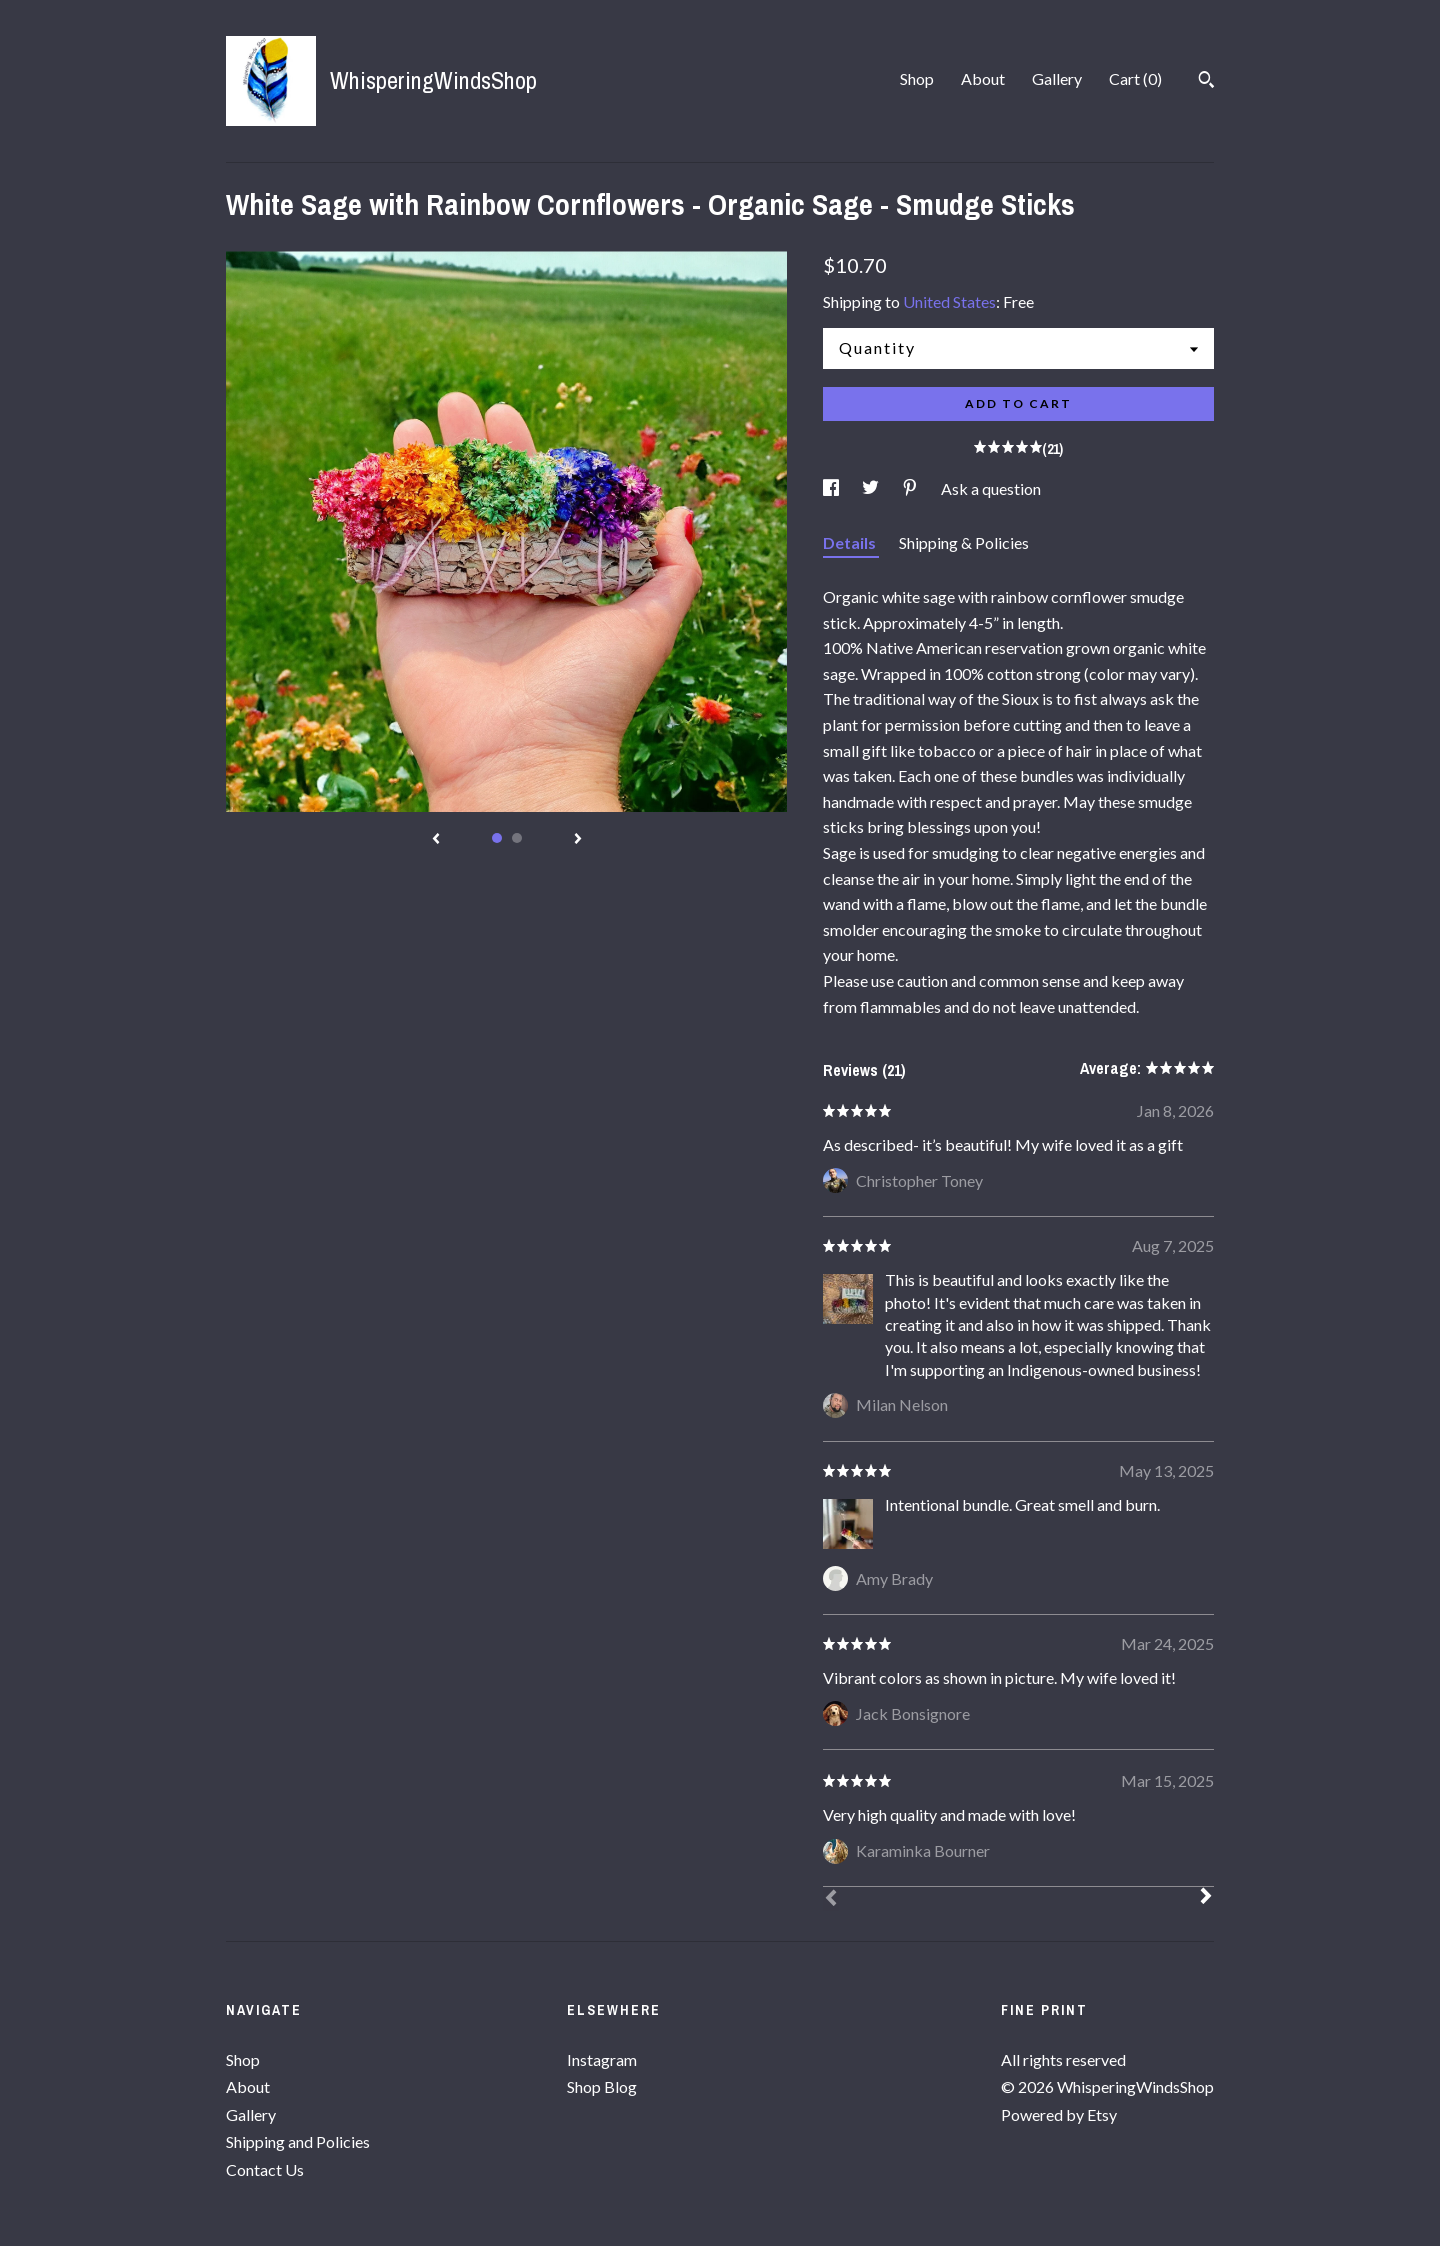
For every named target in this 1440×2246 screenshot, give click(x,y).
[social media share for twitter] (872, 488)
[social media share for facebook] (832, 488)
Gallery (1057, 78)
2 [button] (517, 838)
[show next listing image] (578, 840)
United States (949, 301)
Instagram (602, 2059)
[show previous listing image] (436, 840)
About (983, 78)
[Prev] (831, 1900)
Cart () (1135, 78)
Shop (917, 78)
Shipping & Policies (964, 542)
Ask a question (991, 488)
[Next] (1206, 1898)
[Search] (1206, 82)
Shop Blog (602, 2086)
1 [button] (497, 838)
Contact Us (265, 2169)
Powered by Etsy (1059, 2114)
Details (851, 542)
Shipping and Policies (298, 2141)
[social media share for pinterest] (911, 488)
